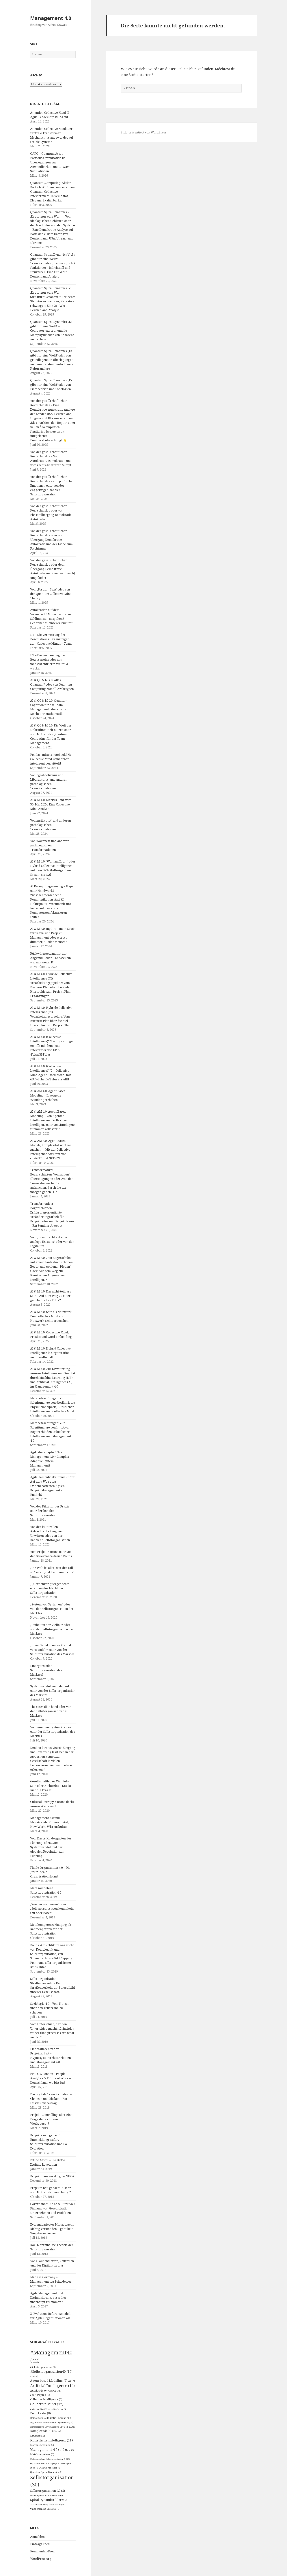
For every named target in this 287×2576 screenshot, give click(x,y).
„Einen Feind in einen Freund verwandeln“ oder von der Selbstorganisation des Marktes (52, 1649)
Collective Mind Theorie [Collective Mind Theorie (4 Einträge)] (43, 2409)
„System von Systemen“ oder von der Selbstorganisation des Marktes (51, 1608)
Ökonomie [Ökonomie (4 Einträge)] (52, 2509)
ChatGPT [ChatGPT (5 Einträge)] (54, 2390)
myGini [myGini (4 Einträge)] (35, 2463)
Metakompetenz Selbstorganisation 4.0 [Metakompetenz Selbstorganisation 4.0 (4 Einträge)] (50, 2459)
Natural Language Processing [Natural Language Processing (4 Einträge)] (55, 2463)
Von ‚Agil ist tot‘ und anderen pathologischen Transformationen (50, 824)
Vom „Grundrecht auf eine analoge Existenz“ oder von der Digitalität (52, 1241)
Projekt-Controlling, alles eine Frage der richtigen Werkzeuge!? (51, 2119)
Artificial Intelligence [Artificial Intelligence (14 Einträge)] (52, 2385)
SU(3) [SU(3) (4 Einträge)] (63, 2500)
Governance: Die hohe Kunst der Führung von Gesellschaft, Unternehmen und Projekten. (52, 2208)
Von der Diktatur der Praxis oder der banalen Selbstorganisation (49, 1510)
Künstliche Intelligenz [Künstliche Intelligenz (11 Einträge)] (51, 2440)
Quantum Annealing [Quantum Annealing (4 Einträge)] (49, 2467)
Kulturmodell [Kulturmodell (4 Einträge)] (38, 2436)
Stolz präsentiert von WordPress (143, 132)
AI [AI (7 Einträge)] (71, 2380)
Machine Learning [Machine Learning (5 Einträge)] (42, 2445)
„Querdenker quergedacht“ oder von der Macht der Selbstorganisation (49, 1588)
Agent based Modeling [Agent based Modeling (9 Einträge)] (48, 2380)
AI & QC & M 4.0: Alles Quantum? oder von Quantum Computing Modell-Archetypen (52, 684)
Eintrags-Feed (40, 2544)
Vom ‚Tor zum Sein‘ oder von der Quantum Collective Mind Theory (51, 593)
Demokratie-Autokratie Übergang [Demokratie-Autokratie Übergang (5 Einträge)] (50, 2418)
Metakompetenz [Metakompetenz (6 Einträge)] (42, 2454)
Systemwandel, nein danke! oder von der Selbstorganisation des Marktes (52, 1690)
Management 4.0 (50, 18)
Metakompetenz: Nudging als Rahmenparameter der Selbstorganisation (51, 1929)
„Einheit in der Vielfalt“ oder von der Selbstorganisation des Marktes (51, 1629)
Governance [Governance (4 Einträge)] (52, 2427)
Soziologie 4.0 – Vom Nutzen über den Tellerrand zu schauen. (49, 2008)
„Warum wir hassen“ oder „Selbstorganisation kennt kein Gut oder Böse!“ (52, 1908)
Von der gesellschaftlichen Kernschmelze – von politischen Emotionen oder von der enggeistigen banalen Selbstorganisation (52, 485)
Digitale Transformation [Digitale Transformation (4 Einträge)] (43, 2422)
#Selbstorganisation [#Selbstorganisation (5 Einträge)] (43, 2367)
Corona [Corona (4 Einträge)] (61, 2409)
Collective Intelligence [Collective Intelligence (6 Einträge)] (46, 2399)
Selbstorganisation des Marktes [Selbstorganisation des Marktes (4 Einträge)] (46, 2495)
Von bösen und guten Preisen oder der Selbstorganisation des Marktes (52, 1731)
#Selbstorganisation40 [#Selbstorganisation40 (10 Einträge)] (51, 2371)
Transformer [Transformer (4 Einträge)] (56, 2504)
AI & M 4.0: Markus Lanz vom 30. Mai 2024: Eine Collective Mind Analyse (50, 804)
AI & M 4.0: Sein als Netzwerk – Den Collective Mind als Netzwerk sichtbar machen (52, 1316)
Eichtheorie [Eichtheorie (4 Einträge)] (37, 2427)
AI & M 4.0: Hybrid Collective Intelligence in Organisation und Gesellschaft (50, 1352)
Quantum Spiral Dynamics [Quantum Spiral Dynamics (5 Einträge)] (46, 2472)
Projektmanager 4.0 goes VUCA (52, 2176)
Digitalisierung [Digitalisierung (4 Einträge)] (65, 2422)
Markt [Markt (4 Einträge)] (69, 2450)
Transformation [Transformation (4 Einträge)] (39, 2504)
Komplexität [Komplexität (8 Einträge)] (40, 2431)
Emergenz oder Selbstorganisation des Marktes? (46, 1670)
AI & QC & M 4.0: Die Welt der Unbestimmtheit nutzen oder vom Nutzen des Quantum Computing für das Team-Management (51, 734)
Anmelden (37, 2537)
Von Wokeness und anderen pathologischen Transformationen (49, 845)
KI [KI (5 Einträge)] (72, 2426)
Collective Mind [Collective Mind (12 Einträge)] (47, 2404)
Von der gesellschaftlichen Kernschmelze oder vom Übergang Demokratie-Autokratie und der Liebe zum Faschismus (51, 539)
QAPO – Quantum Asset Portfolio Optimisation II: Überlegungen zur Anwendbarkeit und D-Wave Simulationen (50, 162)
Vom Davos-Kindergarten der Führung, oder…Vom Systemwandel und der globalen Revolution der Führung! (50, 1847)
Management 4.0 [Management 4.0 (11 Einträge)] (47, 2449)
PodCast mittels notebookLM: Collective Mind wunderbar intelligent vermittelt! (50, 759)
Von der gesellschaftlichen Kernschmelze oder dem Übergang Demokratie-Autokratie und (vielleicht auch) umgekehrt (52, 569)
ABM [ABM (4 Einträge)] (34, 2376)
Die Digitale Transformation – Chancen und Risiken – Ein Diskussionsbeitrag (51, 2098)
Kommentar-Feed (42, 2551)
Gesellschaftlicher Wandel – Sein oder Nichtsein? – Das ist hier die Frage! (50, 1785)
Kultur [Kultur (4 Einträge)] (56, 2431)
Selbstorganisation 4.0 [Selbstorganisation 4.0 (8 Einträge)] (47, 2491)
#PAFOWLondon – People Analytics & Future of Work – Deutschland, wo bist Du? (50, 2078)
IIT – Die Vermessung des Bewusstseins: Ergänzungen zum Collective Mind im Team (51, 639)
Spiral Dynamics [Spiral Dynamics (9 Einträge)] (44, 2500)
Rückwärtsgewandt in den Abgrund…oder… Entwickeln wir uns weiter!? (50, 958)
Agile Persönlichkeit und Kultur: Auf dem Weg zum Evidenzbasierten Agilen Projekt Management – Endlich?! (52, 1486)
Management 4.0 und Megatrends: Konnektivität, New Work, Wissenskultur (49, 1822)
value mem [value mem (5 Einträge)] (38, 2508)
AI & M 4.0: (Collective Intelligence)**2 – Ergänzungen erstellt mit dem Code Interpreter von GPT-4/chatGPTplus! (52, 1045)
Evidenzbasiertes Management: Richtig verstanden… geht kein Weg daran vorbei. (52, 2228)
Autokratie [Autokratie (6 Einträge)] (39, 2390)
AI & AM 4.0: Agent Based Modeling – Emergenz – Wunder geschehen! (48, 1095)
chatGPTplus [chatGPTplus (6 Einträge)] (40, 2395)
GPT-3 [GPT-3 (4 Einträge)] (64, 2427)
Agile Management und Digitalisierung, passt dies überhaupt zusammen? (48, 2297)
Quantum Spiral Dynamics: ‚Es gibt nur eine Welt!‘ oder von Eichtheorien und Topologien (51, 384)
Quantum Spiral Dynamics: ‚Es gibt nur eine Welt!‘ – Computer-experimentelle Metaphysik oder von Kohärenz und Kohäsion (52, 330)
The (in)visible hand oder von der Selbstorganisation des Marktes (50, 1711)
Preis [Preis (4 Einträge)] (34, 2467)
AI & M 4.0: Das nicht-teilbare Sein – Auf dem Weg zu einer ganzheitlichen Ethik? (50, 1295)
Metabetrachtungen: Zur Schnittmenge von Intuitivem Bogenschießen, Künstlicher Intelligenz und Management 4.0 (50, 1432)
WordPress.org (40, 2559)
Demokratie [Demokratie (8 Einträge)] (40, 2413)
